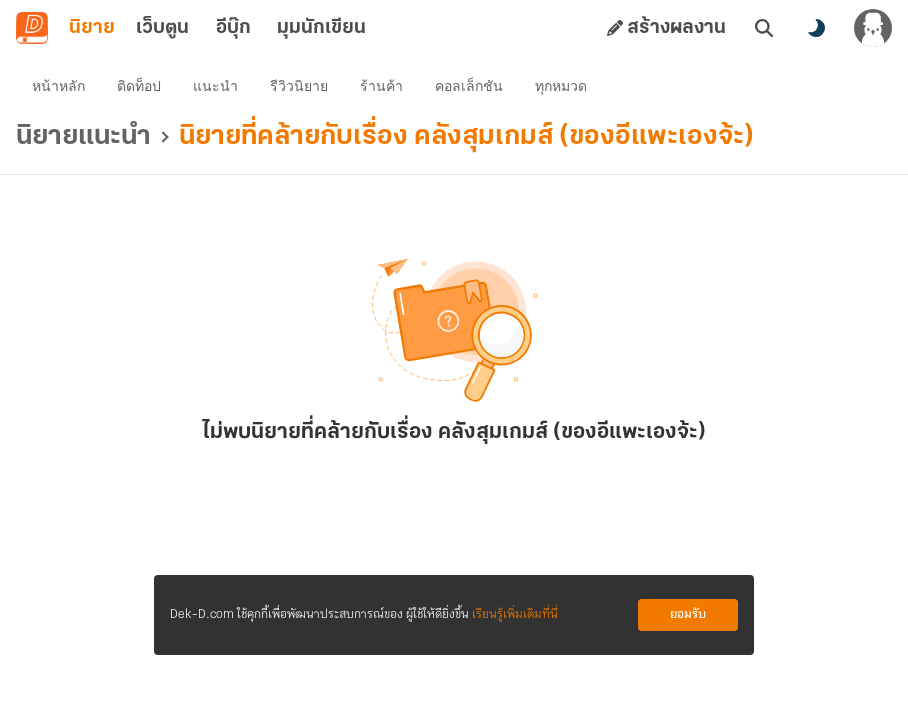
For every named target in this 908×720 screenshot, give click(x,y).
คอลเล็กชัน (469, 86)
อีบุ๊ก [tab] (233, 28)
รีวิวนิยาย (299, 86)
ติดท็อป (139, 86)
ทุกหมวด (561, 86)
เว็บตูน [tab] (162, 28)
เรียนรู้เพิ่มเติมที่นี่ (515, 614)
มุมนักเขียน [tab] (321, 28)
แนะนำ (215, 86)
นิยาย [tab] (92, 28)
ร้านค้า (381, 86)
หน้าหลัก (58, 86)
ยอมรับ (688, 614)
